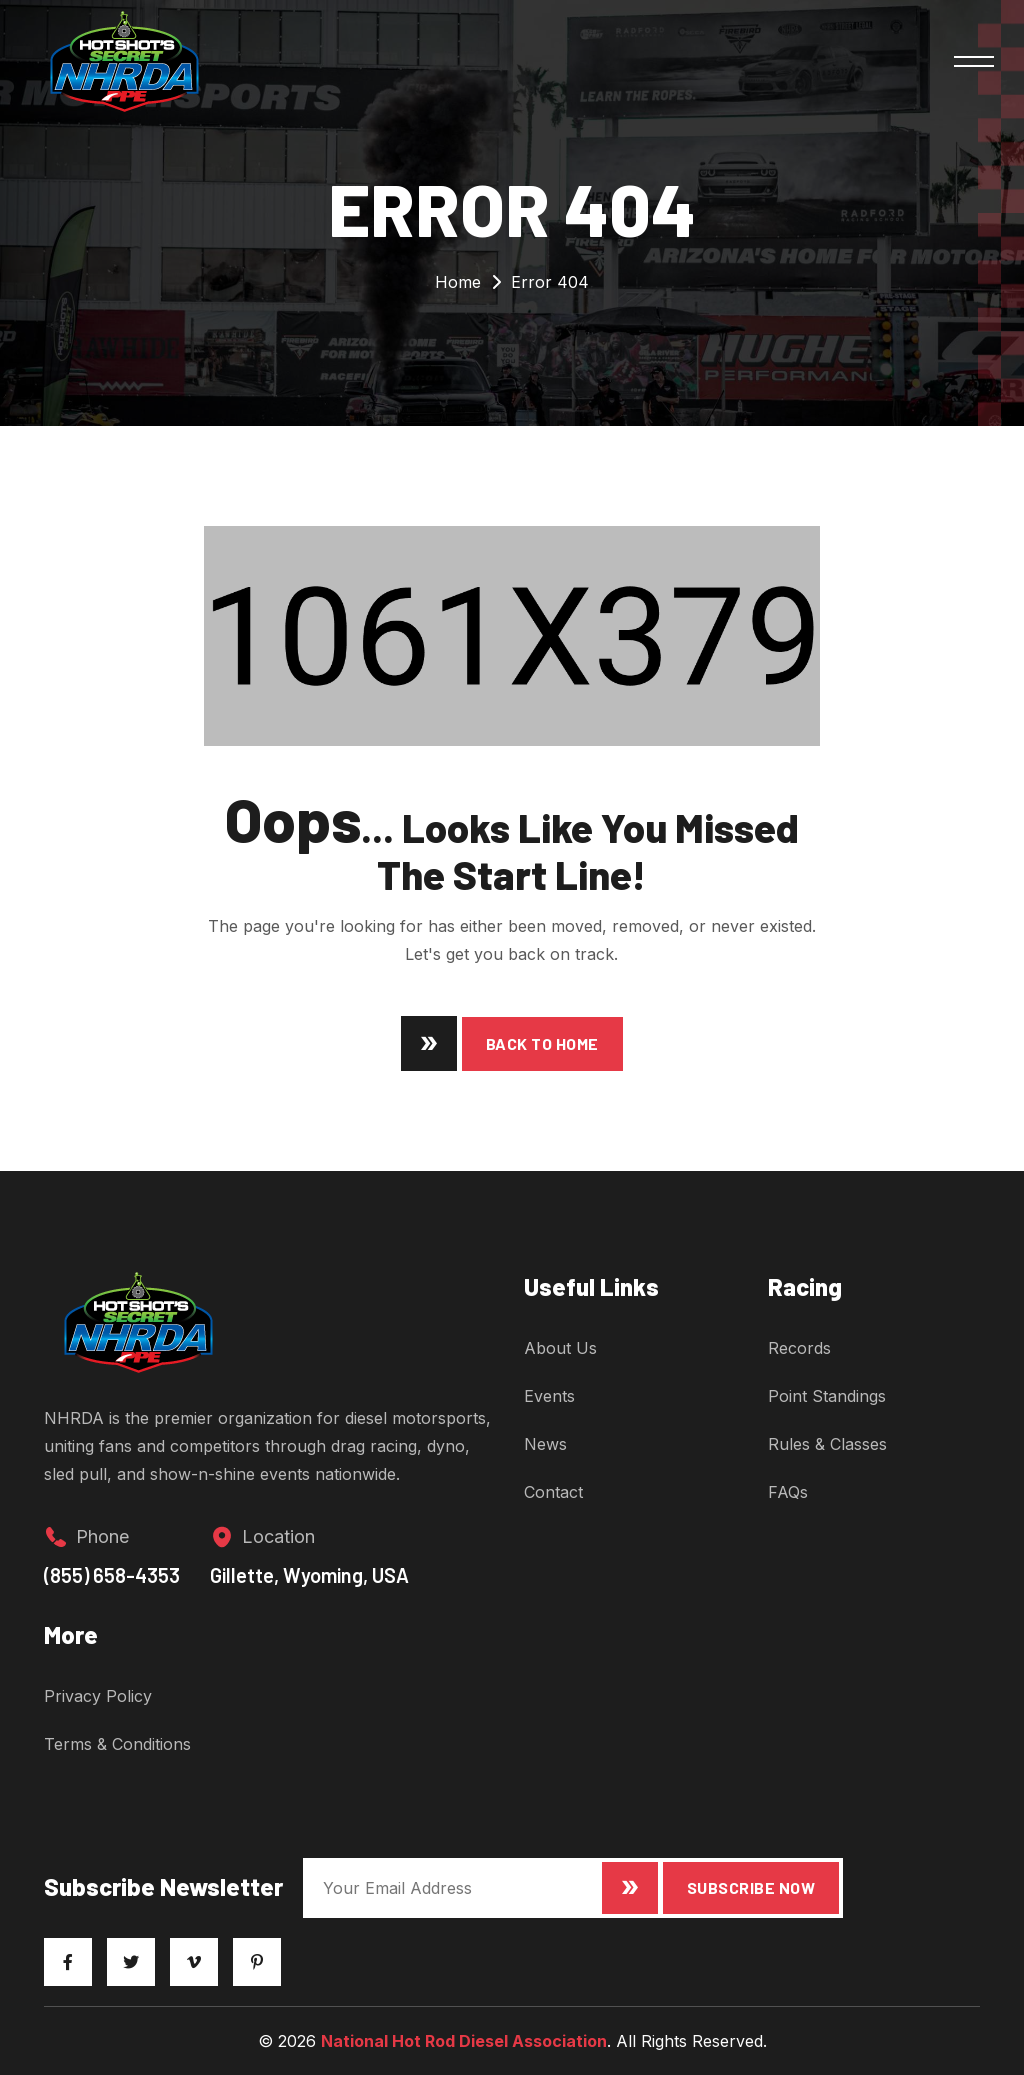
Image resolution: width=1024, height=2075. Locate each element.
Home (458, 282)
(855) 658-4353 (112, 1591)
